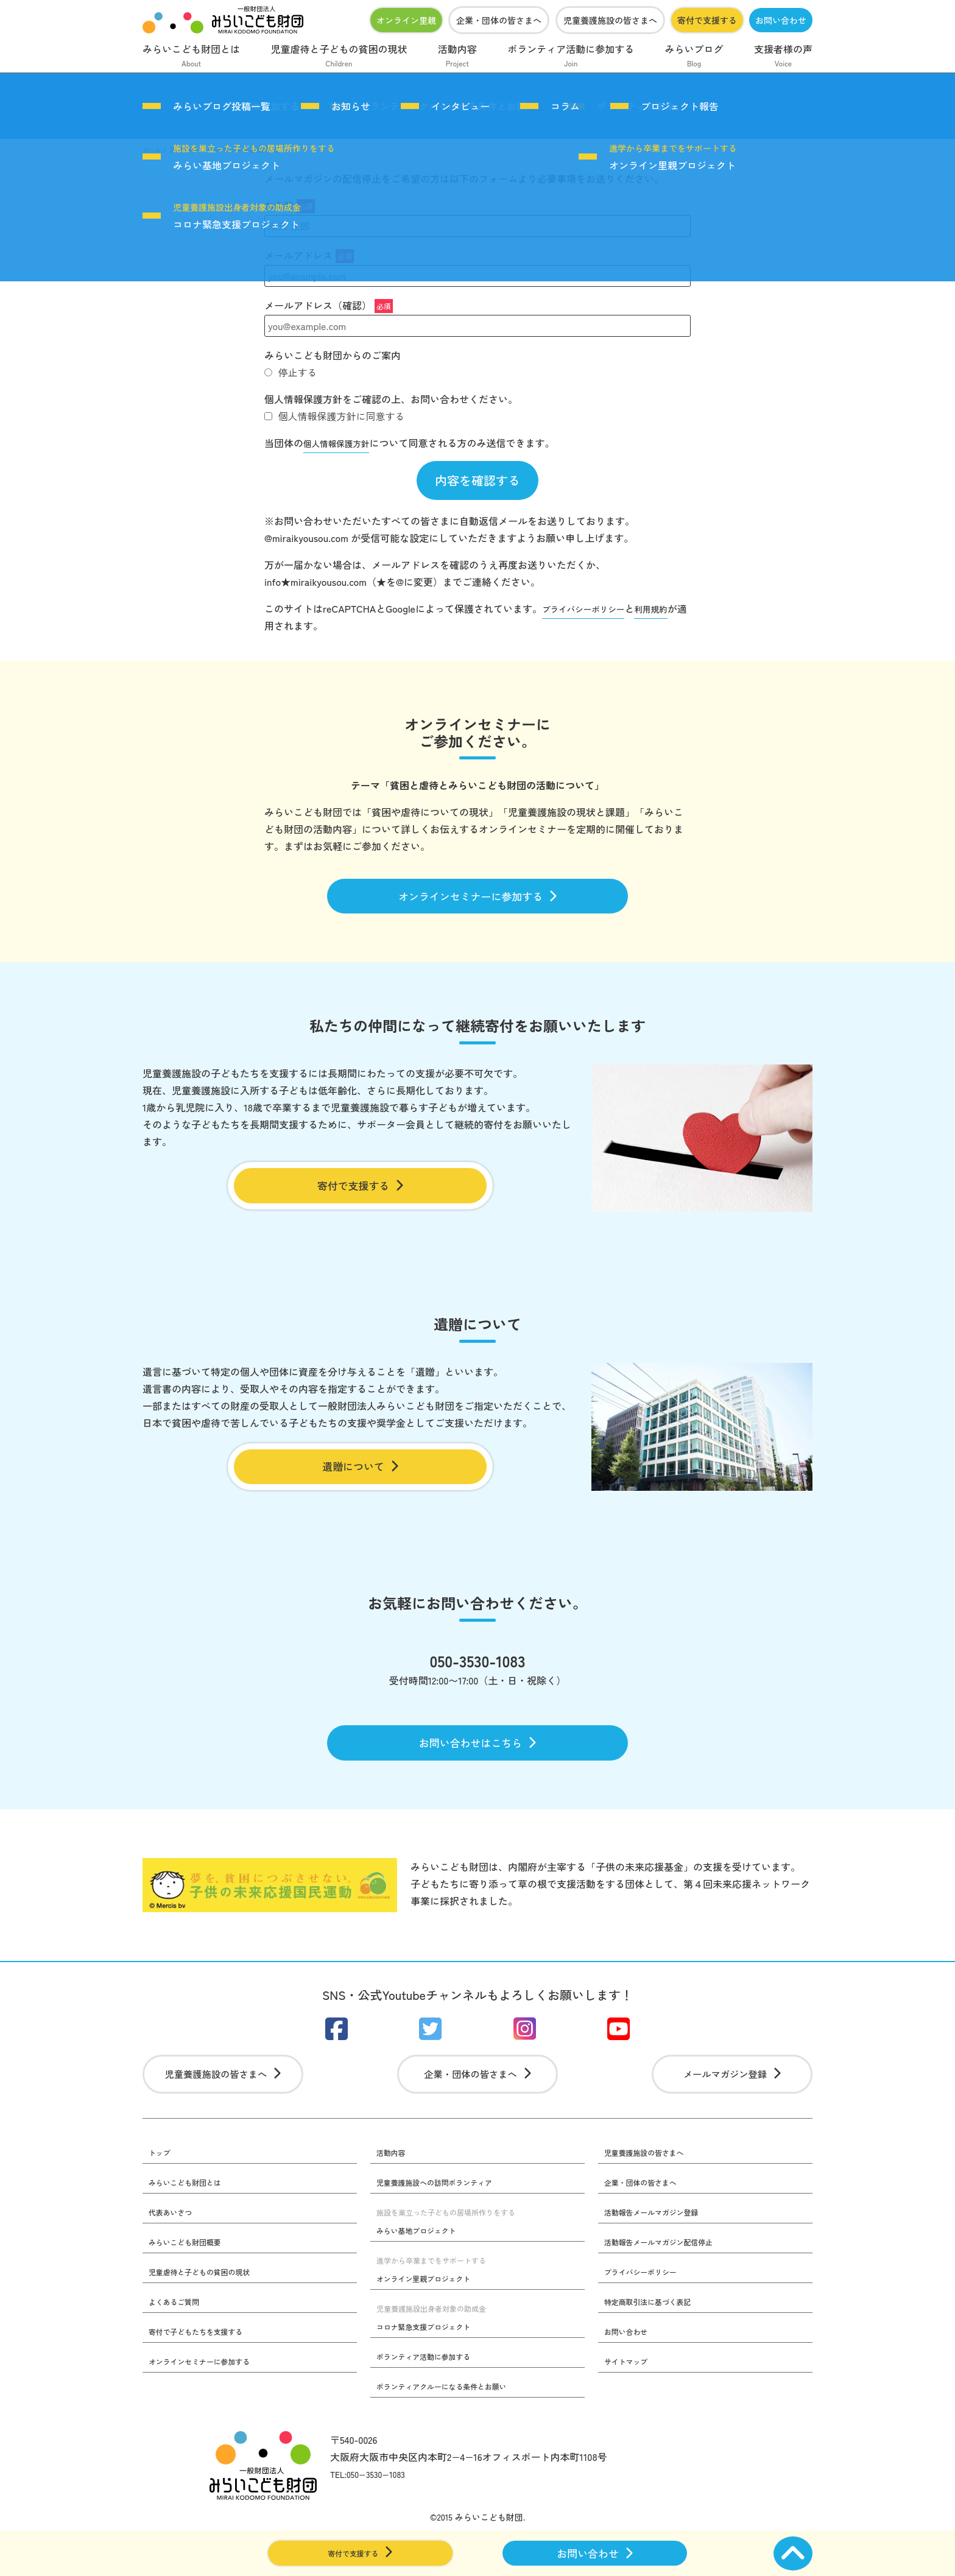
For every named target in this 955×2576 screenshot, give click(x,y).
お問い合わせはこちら (478, 1767)
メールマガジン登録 (732, 2109)
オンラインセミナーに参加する (478, 901)
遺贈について (360, 1482)
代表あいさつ (174, 2251)
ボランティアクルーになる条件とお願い (453, 2427)
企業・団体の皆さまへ (498, 20)
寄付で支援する (707, 20)
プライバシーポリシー (591, 611)
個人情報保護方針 (342, 442)
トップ (161, 2190)
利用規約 (668, 611)
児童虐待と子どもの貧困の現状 (338, 56)
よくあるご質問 (178, 2342)
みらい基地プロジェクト (254, 157)
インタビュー (460, 106)
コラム (565, 106)
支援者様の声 (783, 56)
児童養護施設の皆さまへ (610, 20)
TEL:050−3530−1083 (374, 2515)
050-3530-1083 (477, 1680)
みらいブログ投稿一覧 (221, 106)
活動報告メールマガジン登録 (659, 2251)
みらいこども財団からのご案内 (332, 355)
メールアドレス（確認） (328, 305)
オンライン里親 (406, 20)
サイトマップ (629, 2403)
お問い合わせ (780, 20)
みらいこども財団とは (191, 56)
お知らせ (350, 106)
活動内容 (457, 56)
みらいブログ (694, 56)
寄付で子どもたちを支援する (204, 2373)
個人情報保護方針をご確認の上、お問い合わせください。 (391, 399)
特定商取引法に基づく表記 (655, 2342)
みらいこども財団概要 (191, 2281)
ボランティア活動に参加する (570, 56)
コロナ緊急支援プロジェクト (237, 216)
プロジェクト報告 (680, 106)
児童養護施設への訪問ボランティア (444, 2220)
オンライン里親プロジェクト (673, 157)
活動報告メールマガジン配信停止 (668, 2281)
